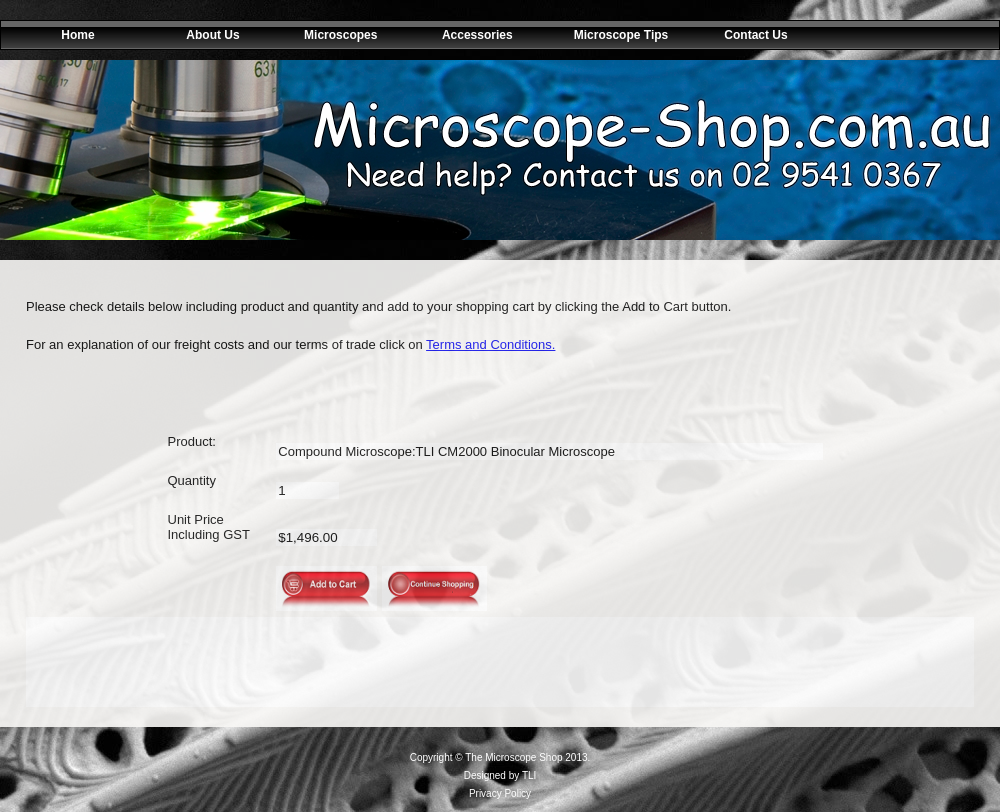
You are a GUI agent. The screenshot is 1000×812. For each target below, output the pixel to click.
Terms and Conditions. (490, 344)
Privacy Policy (500, 793)
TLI (529, 775)
